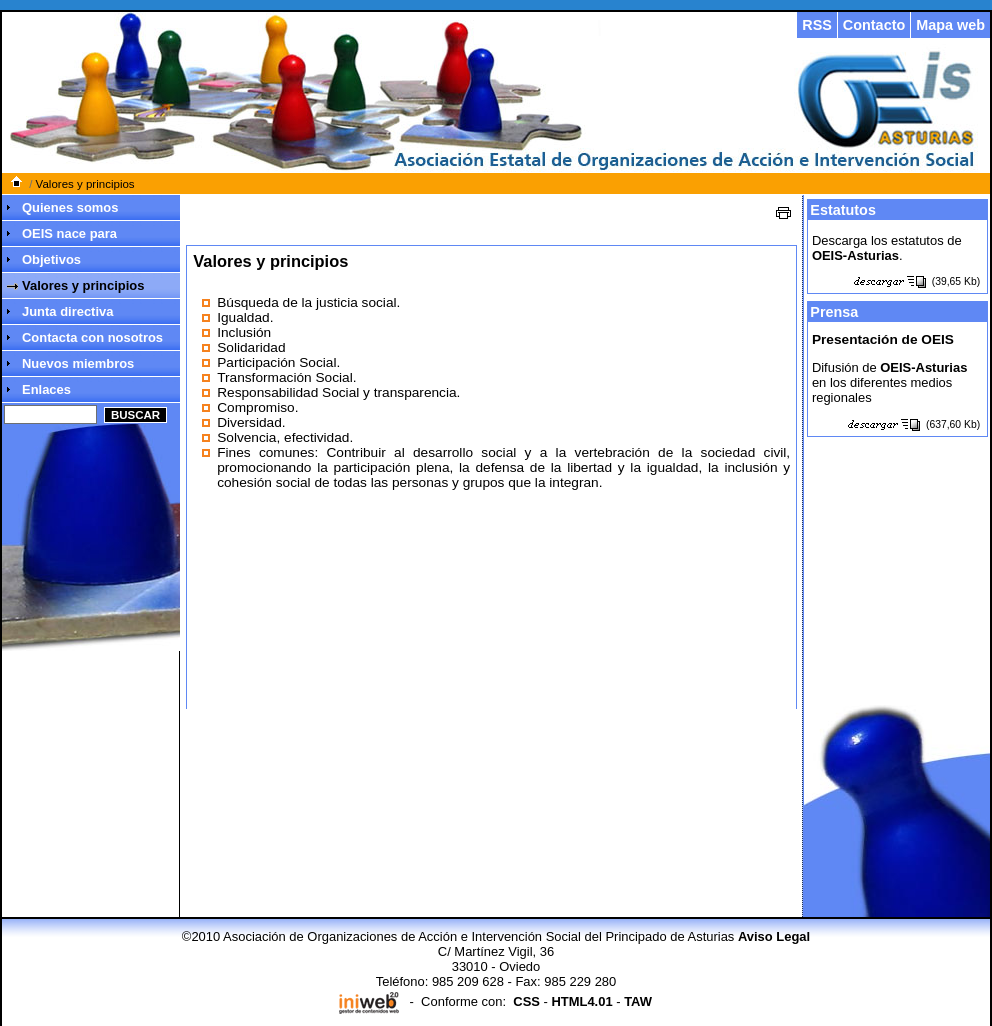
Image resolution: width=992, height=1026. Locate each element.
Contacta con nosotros (92, 337)
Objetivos (51, 259)
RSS (817, 25)
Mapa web (950, 25)
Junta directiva (67, 311)
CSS (526, 1001)
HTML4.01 (581, 1001)
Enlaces (46, 389)
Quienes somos (70, 207)
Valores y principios (85, 184)
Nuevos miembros (78, 363)
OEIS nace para (69, 233)
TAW (638, 1001)
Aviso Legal (774, 936)
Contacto (874, 25)
